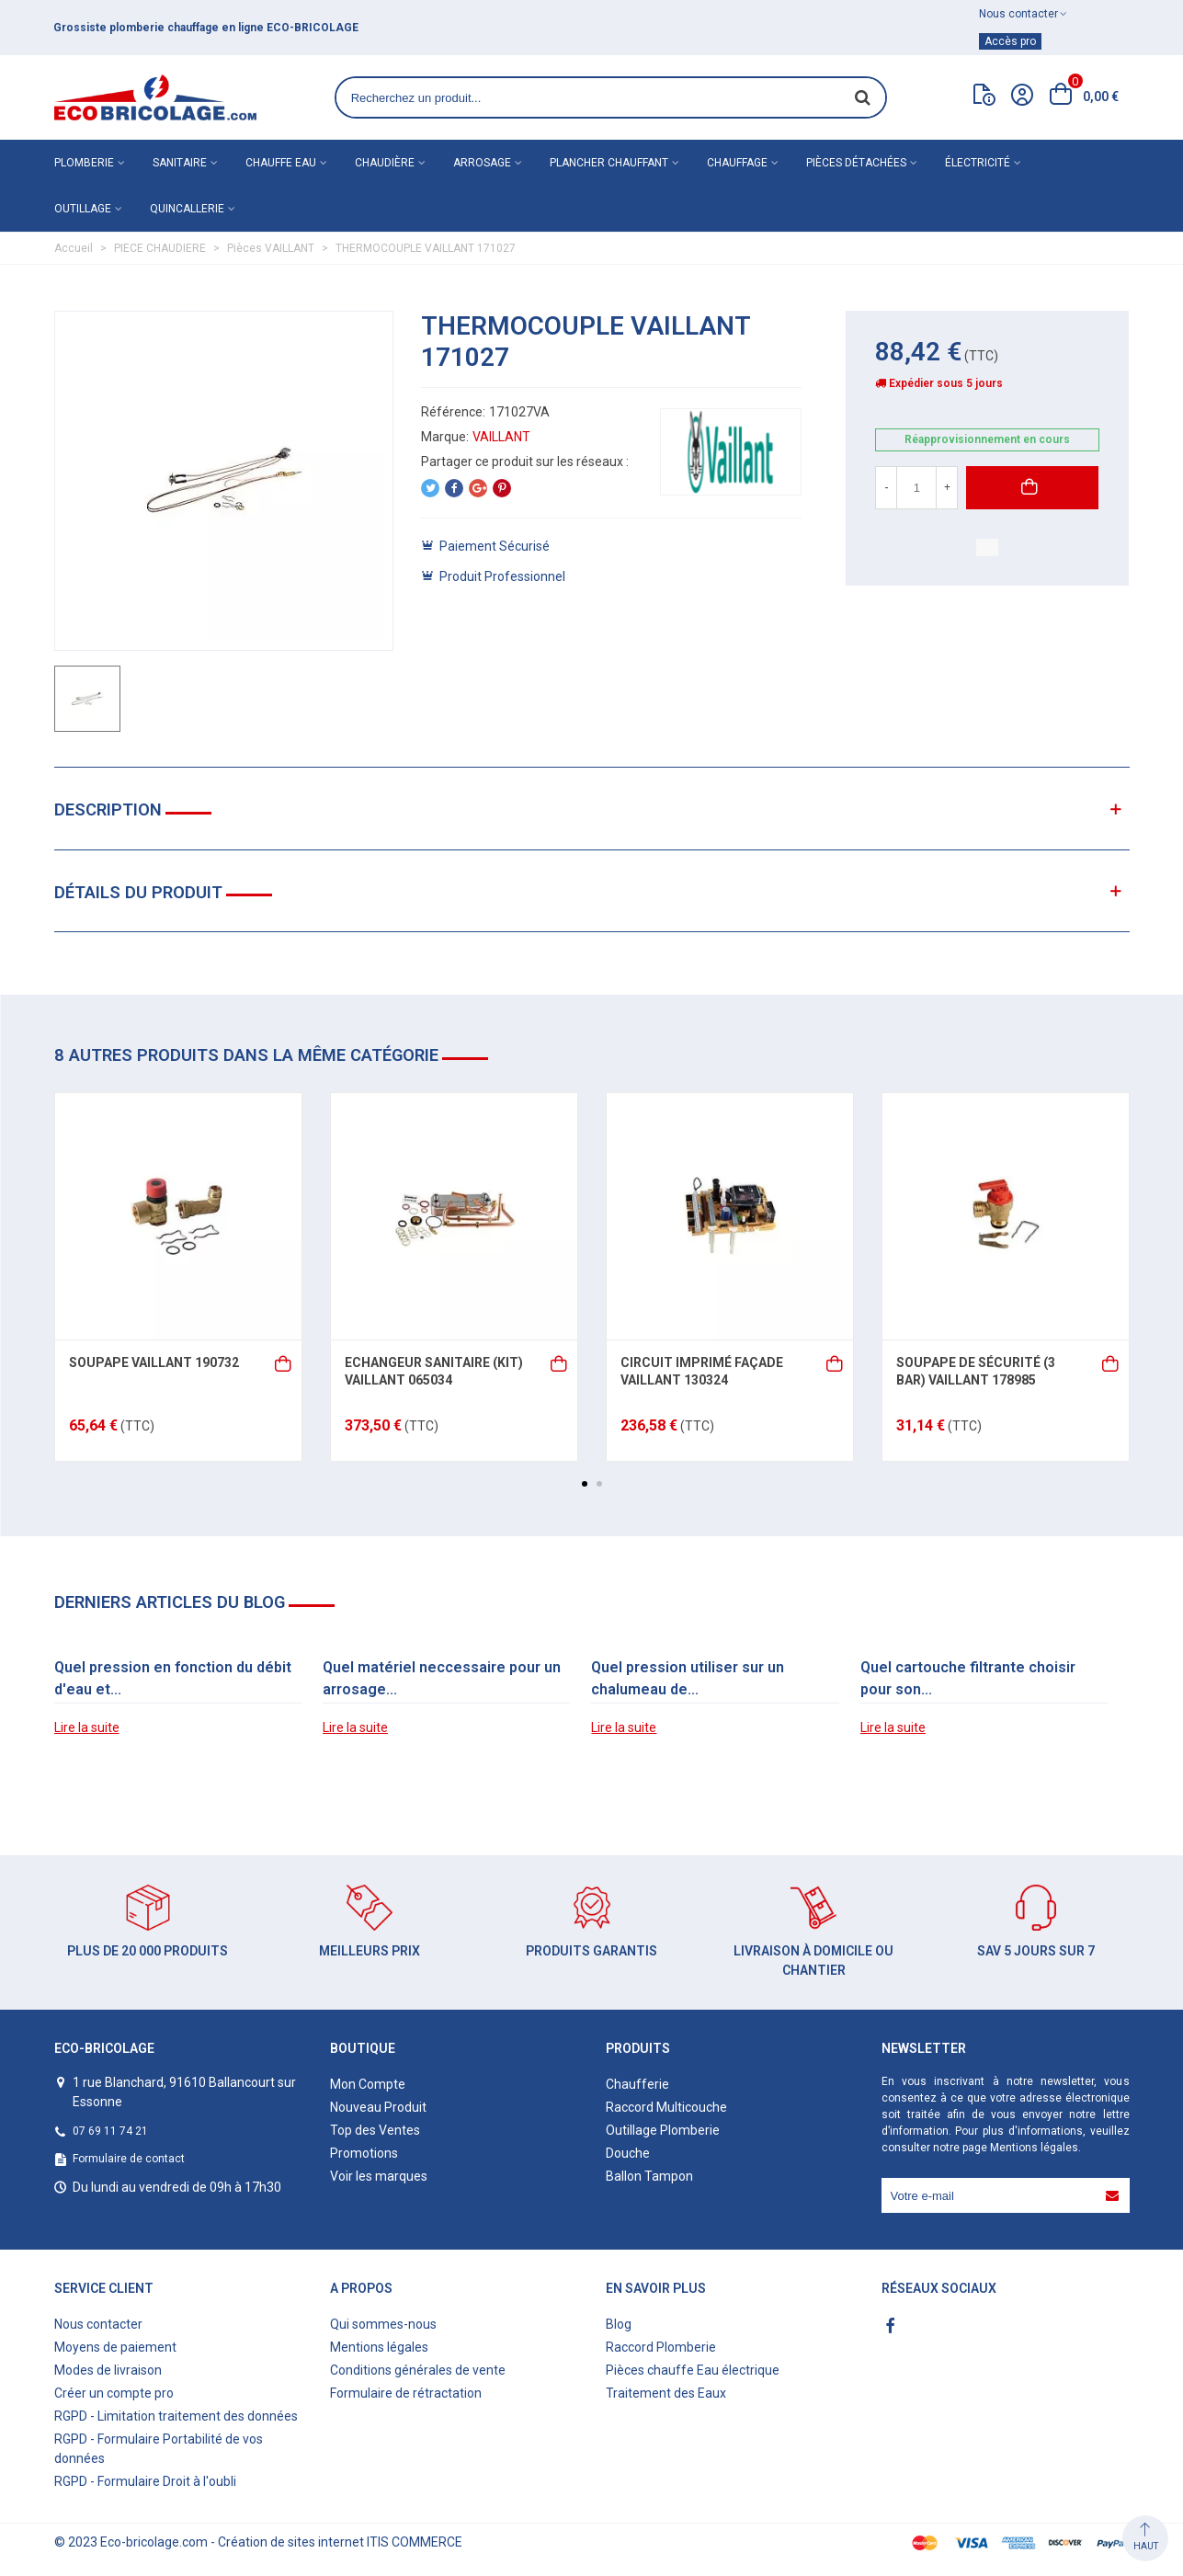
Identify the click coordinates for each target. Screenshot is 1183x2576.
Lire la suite (86, 1727)
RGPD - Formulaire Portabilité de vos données (158, 2449)
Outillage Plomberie (663, 2130)
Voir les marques (378, 2176)
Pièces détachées (856, 162)
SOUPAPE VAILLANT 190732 (154, 1362)
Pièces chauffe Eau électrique (692, 2370)
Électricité (977, 162)
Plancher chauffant (609, 162)
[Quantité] (916, 487)
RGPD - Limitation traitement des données (176, 2416)
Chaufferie (637, 2084)
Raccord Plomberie (661, 2347)
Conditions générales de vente (418, 2370)
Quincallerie (187, 208)
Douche (628, 2153)
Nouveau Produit (378, 2107)
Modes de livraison (108, 2370)
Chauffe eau (280, 162)
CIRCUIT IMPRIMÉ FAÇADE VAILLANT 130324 (701, 1371)
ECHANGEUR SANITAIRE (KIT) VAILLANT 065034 (434, 1371)
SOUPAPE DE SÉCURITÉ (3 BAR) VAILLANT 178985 (975, 1371)
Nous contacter (98, 2324)
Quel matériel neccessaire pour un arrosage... (442, 1678)
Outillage (82, 208)
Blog (618, 2324)
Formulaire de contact (129, 2158)
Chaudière (385, 162)
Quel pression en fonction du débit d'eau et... (172, 1678)
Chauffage (737, 162)
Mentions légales (1034, 2147)
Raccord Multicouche (666, 2107)
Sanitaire (180, 162)
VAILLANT (501, 436)
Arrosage (482, 162)
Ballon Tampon (649, 2176)
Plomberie (84, 162)
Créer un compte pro (114, 2393)
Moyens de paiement (115, 2347)
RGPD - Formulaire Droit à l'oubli (145, 2481)
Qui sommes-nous (383, 2324)
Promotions (364, 2153)
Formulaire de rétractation (406, 2393)
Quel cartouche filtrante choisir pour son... (967, 1678)
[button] (584, 1484)
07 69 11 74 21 (110, 2131)
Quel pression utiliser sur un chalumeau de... (687, 1678)
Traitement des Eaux (666, 2393)
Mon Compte (367, 2084)
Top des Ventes (375, 2130)
